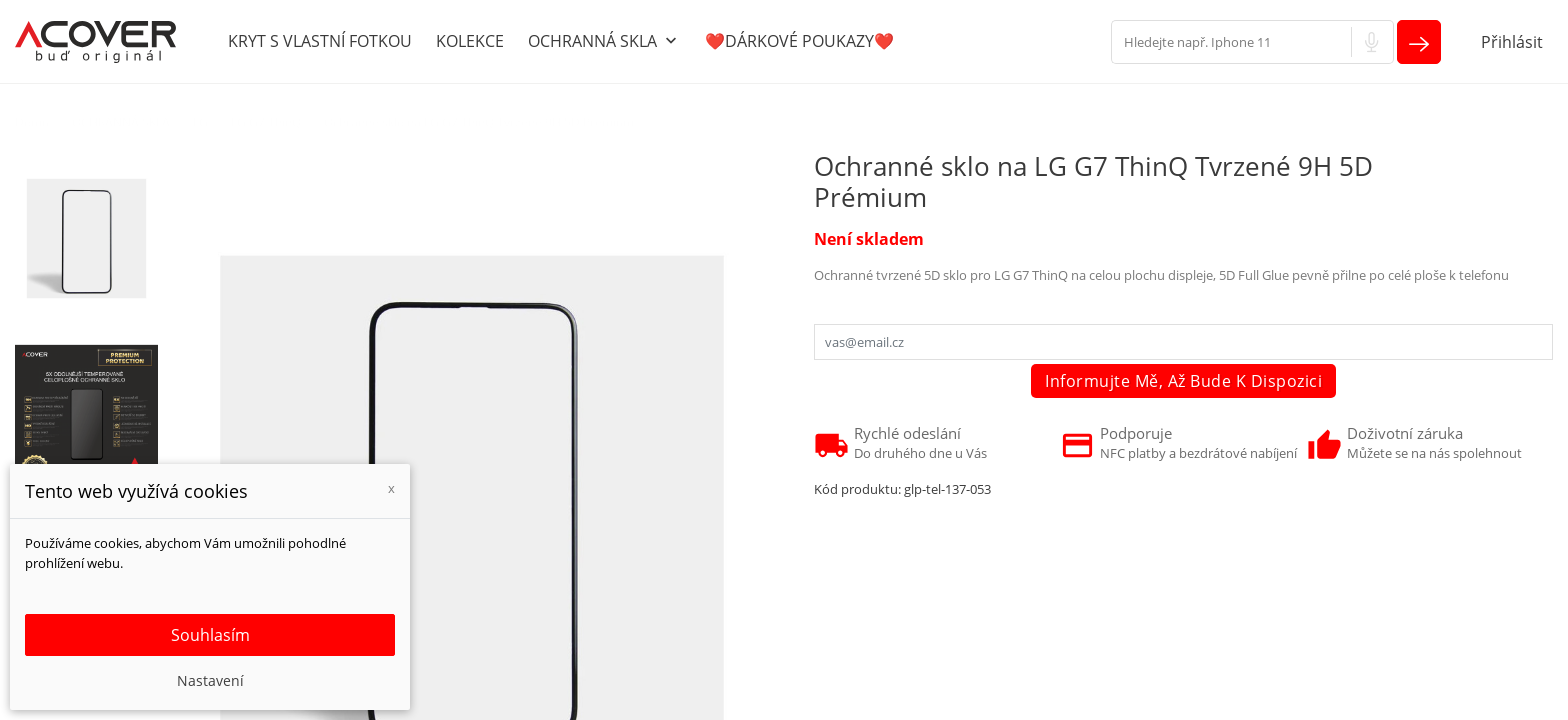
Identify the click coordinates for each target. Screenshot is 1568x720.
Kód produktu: (857, 489)
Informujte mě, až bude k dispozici (1183, 381)
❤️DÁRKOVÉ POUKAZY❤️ (799, 41)
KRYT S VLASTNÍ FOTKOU (320, 41)
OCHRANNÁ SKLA (604, 42)
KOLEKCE (470, 41)
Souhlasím (210, 635)
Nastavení (210, 680)
